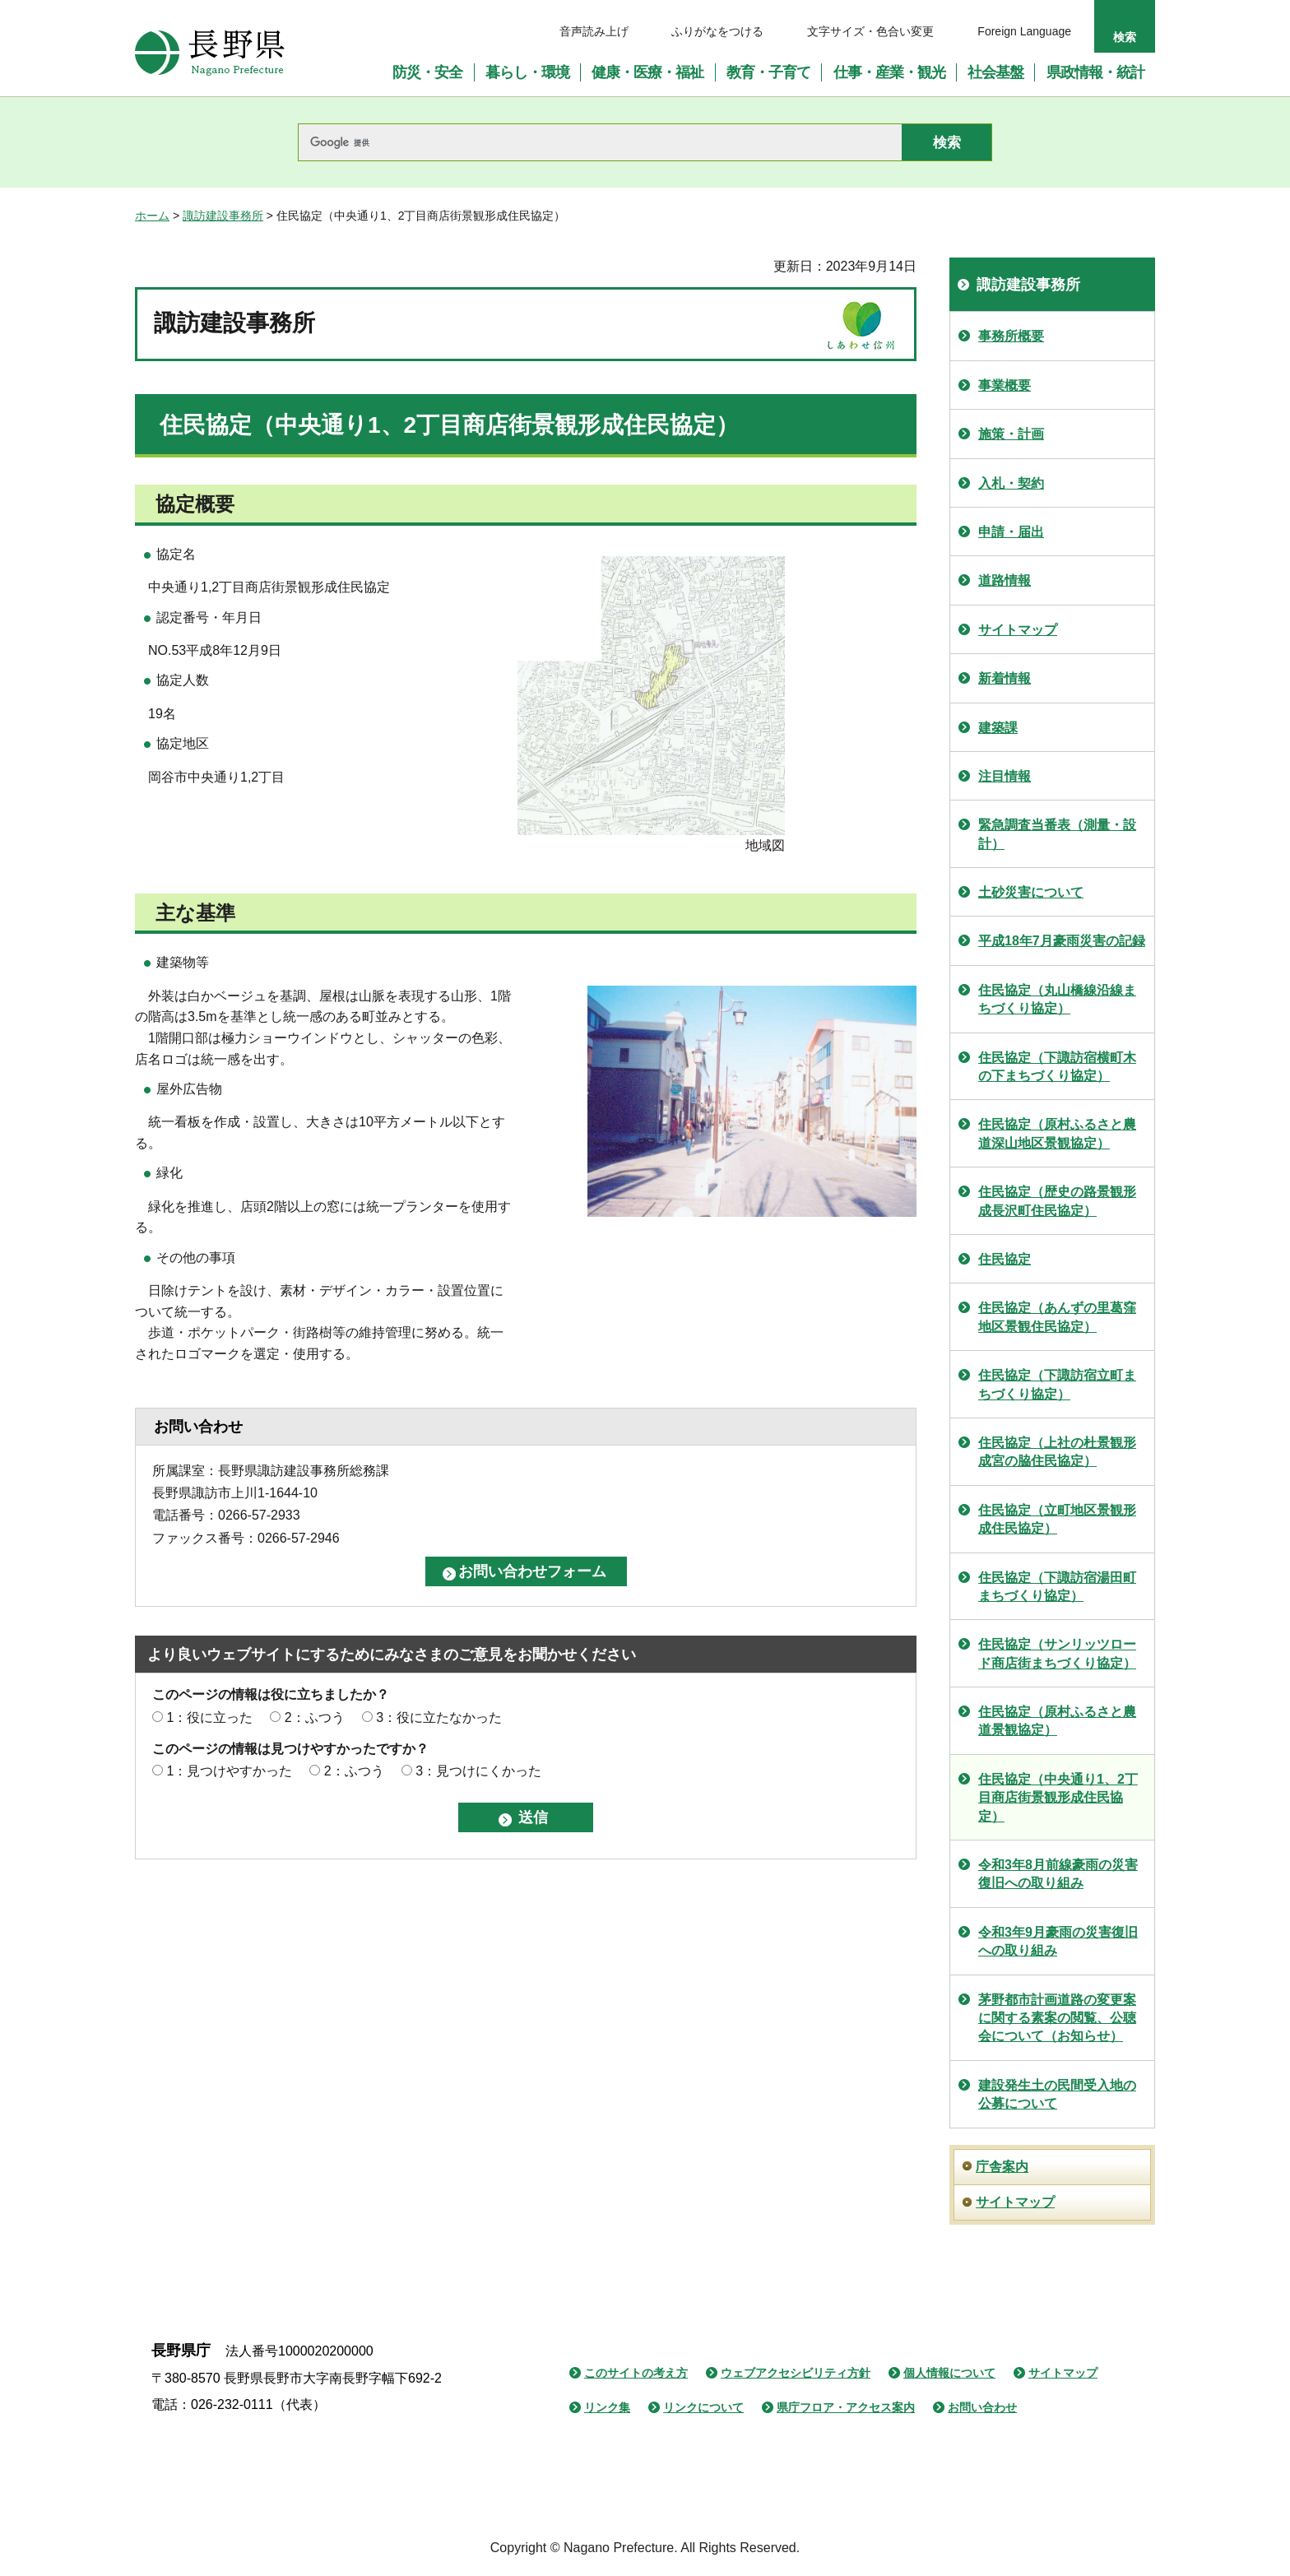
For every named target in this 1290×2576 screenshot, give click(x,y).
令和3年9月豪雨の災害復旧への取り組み (1058, 1941)
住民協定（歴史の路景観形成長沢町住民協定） (1057, 1201)
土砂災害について (1031, 892)
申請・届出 (1011, 532)
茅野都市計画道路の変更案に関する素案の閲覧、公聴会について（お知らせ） (1057, 2018)
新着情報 (1004, 678)
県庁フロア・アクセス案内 (846, 2407)
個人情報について (949, 2372)
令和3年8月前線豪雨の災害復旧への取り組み (1058, 1874)
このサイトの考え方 (636, 2372)
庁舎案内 (1002, 2167)
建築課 (998, 728)
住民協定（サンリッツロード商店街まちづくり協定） (1057, 1653)
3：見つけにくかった (478, 1771)
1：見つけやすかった (229, 1771)
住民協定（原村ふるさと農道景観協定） (1057, 1721)
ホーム (152, 215)
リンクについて (703, 2407)
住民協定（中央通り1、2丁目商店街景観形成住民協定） (1058, 1797)
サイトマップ (1017, 630)
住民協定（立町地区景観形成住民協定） (1057, 1519)
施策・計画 (1011, 434)
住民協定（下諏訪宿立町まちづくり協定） (1057, 1384)
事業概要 (1004, 385)
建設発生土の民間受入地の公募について (1057, 2094)
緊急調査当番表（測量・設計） (1057, 834)
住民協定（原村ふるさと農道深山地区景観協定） (1057, 1133)
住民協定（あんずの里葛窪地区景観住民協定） (1057, 1317)
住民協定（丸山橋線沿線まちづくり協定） (1057, 999)
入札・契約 (1011, 483)
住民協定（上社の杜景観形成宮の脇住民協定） (1057, 1452)
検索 (1124, 37)
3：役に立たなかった (439, 1717)
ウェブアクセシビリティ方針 (795, 2372)
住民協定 (1004, 1259)
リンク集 (607, 2407)
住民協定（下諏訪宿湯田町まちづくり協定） (1057, 1587)
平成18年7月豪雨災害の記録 (1061, 941)
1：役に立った (209, 1717)
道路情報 (1004, 580)
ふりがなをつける (717, 31)
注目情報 (1004, 776)
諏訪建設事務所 (223, 215)
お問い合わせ (982, 2407)
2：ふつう (315, 1717)
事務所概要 (1011, 336)
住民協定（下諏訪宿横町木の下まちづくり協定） (1057, 1067)
